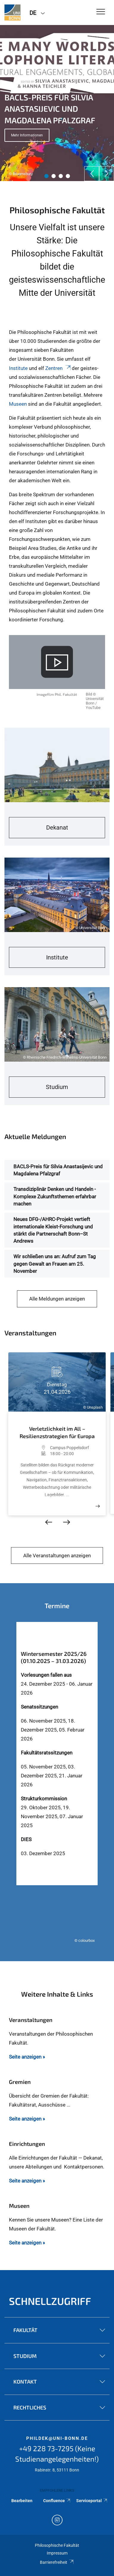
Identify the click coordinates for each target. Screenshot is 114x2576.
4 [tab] (68, 176)
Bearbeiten (21, 2500)
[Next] (106, 173)
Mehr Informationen (27, 135)
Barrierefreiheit (57, 2562)
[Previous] (91, 173)
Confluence (57, 2500)
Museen (18, 404)
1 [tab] (46, 176)
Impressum (57, 2553)
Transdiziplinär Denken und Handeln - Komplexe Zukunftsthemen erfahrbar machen (54, 1196)
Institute (19, 368)
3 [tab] (61, 176)
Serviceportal (92, 2500)
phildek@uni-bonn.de (57, 2438)
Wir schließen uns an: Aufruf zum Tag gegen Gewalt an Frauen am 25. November (54, 1263)
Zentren (58, 368)
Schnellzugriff (50, 2301)
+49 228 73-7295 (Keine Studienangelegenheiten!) (57, 2453)
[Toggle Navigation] (100, 12)
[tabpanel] (57, 103)
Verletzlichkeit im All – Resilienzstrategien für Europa (57, 1432)
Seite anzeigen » (27, 2057)
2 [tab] (53, 176)
